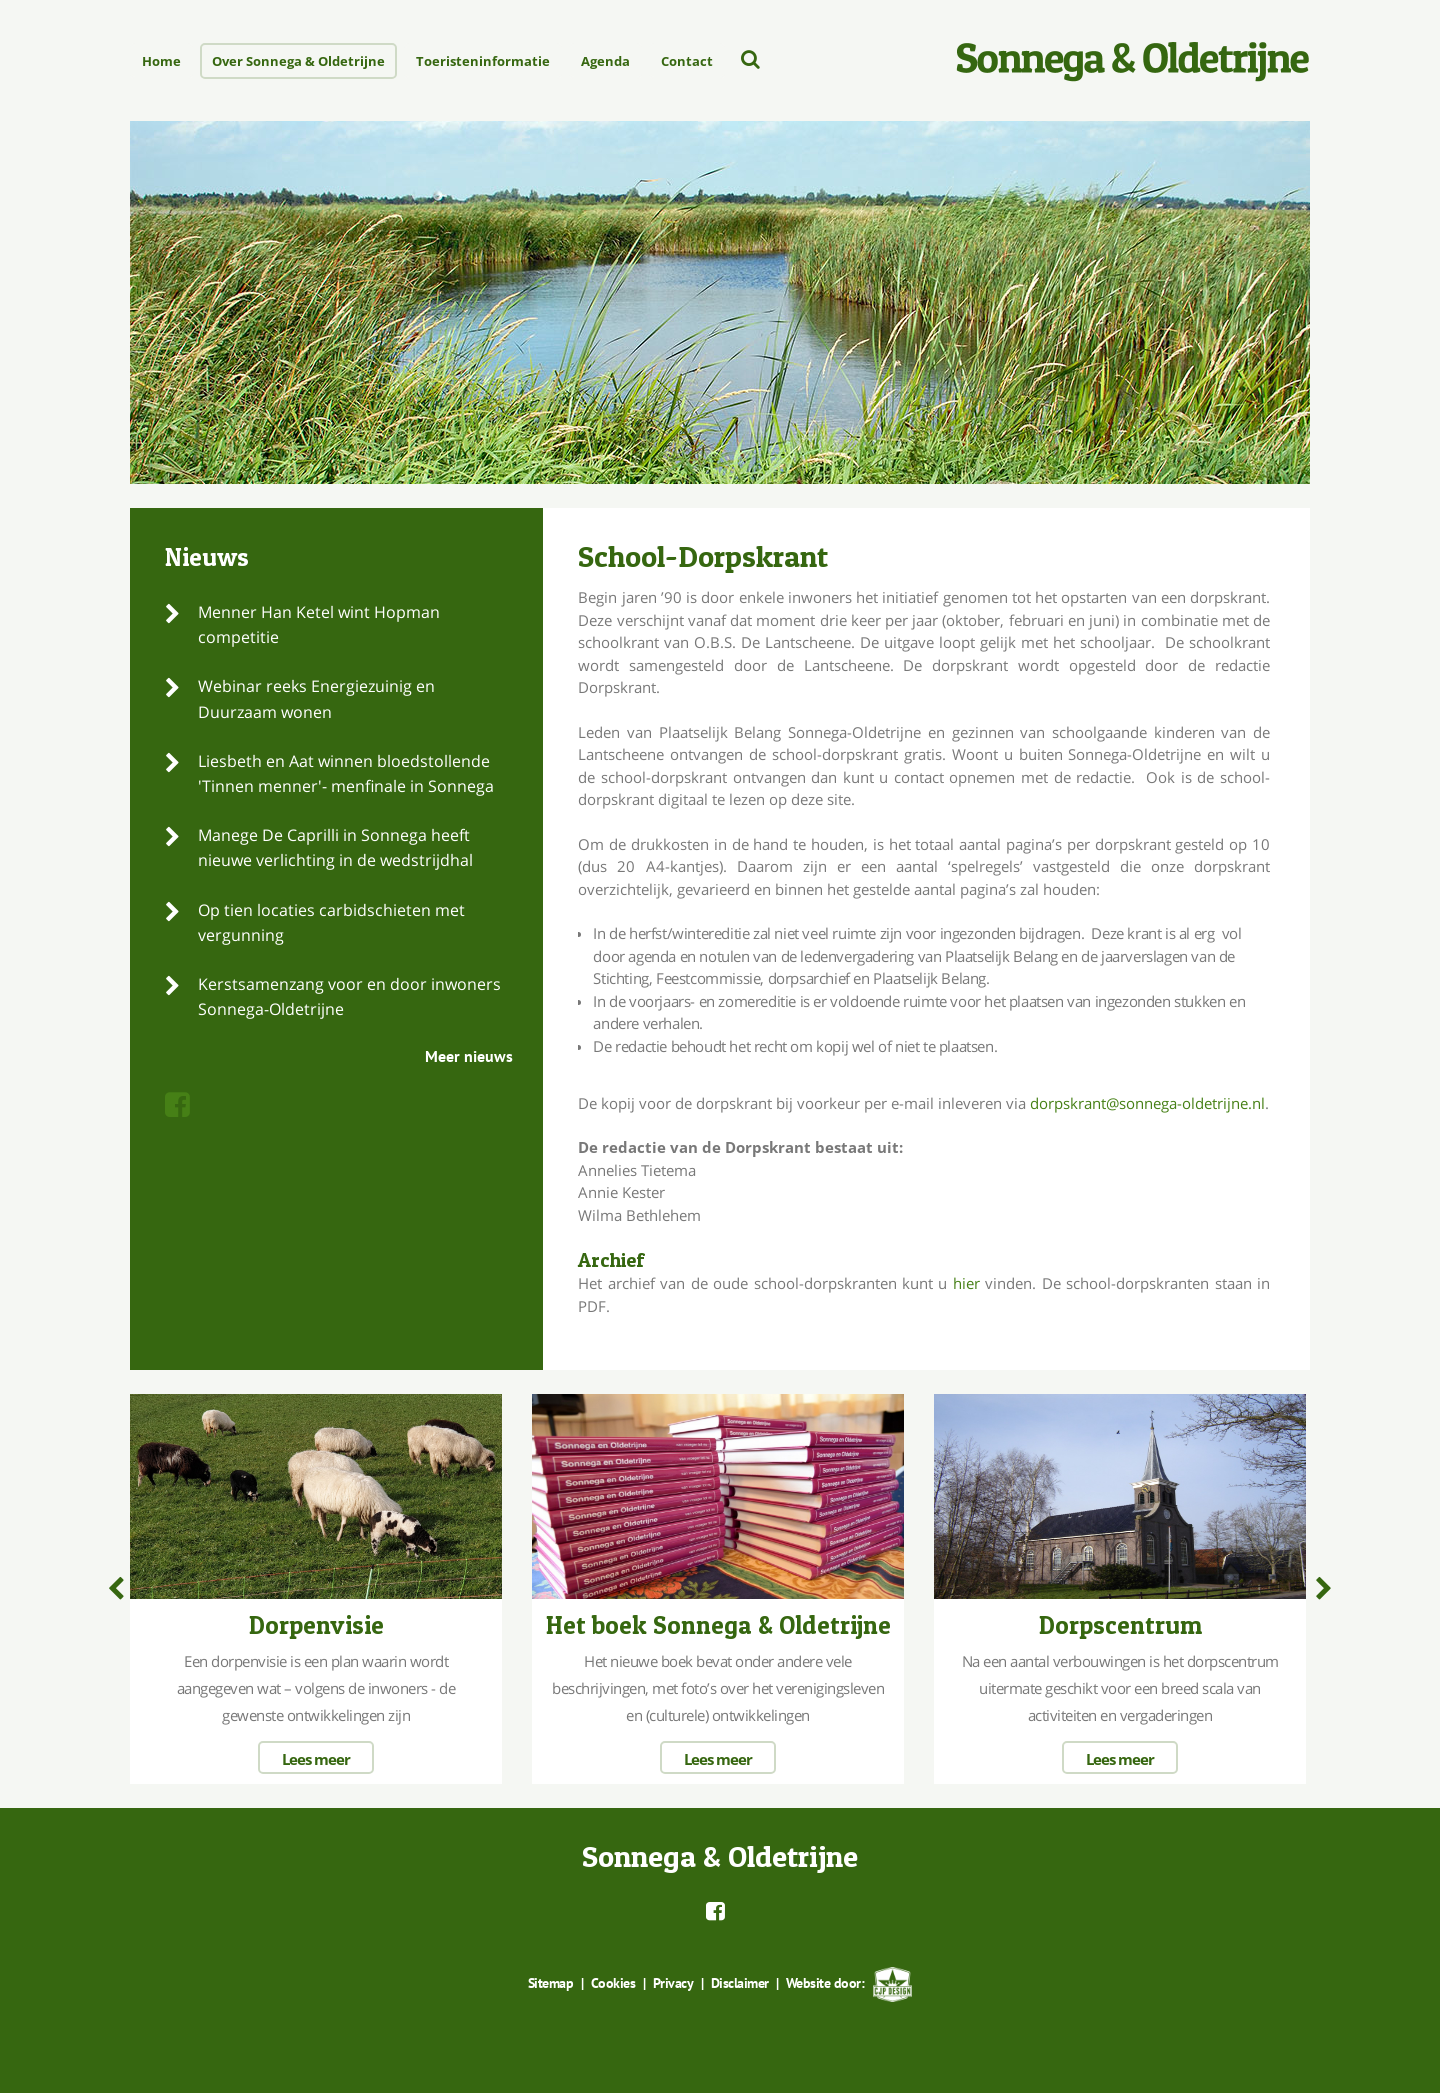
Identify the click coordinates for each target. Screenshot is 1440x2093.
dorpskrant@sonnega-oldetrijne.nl (1147, 1103)
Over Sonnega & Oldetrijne (298, 61)
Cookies (614, 1982)
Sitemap (552, 1982)
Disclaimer (739, 1982)
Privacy (673, 1982)
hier (966, 1283)
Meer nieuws (469, 1056)
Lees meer (316, 1758)
